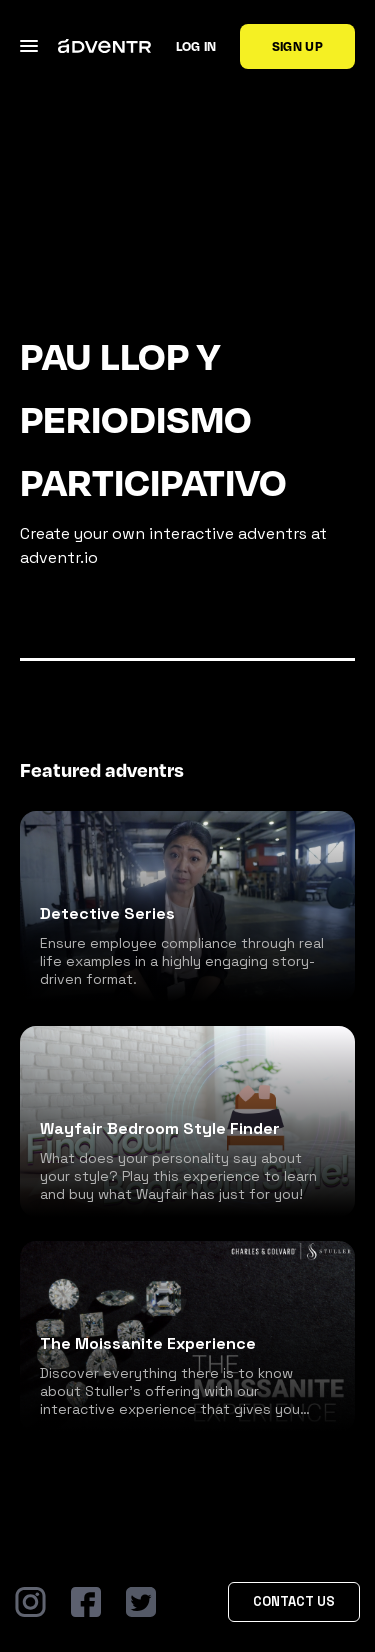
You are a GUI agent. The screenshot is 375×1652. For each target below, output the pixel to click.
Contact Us (294, 1601)
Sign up (297, 46)
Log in (196, 46)
